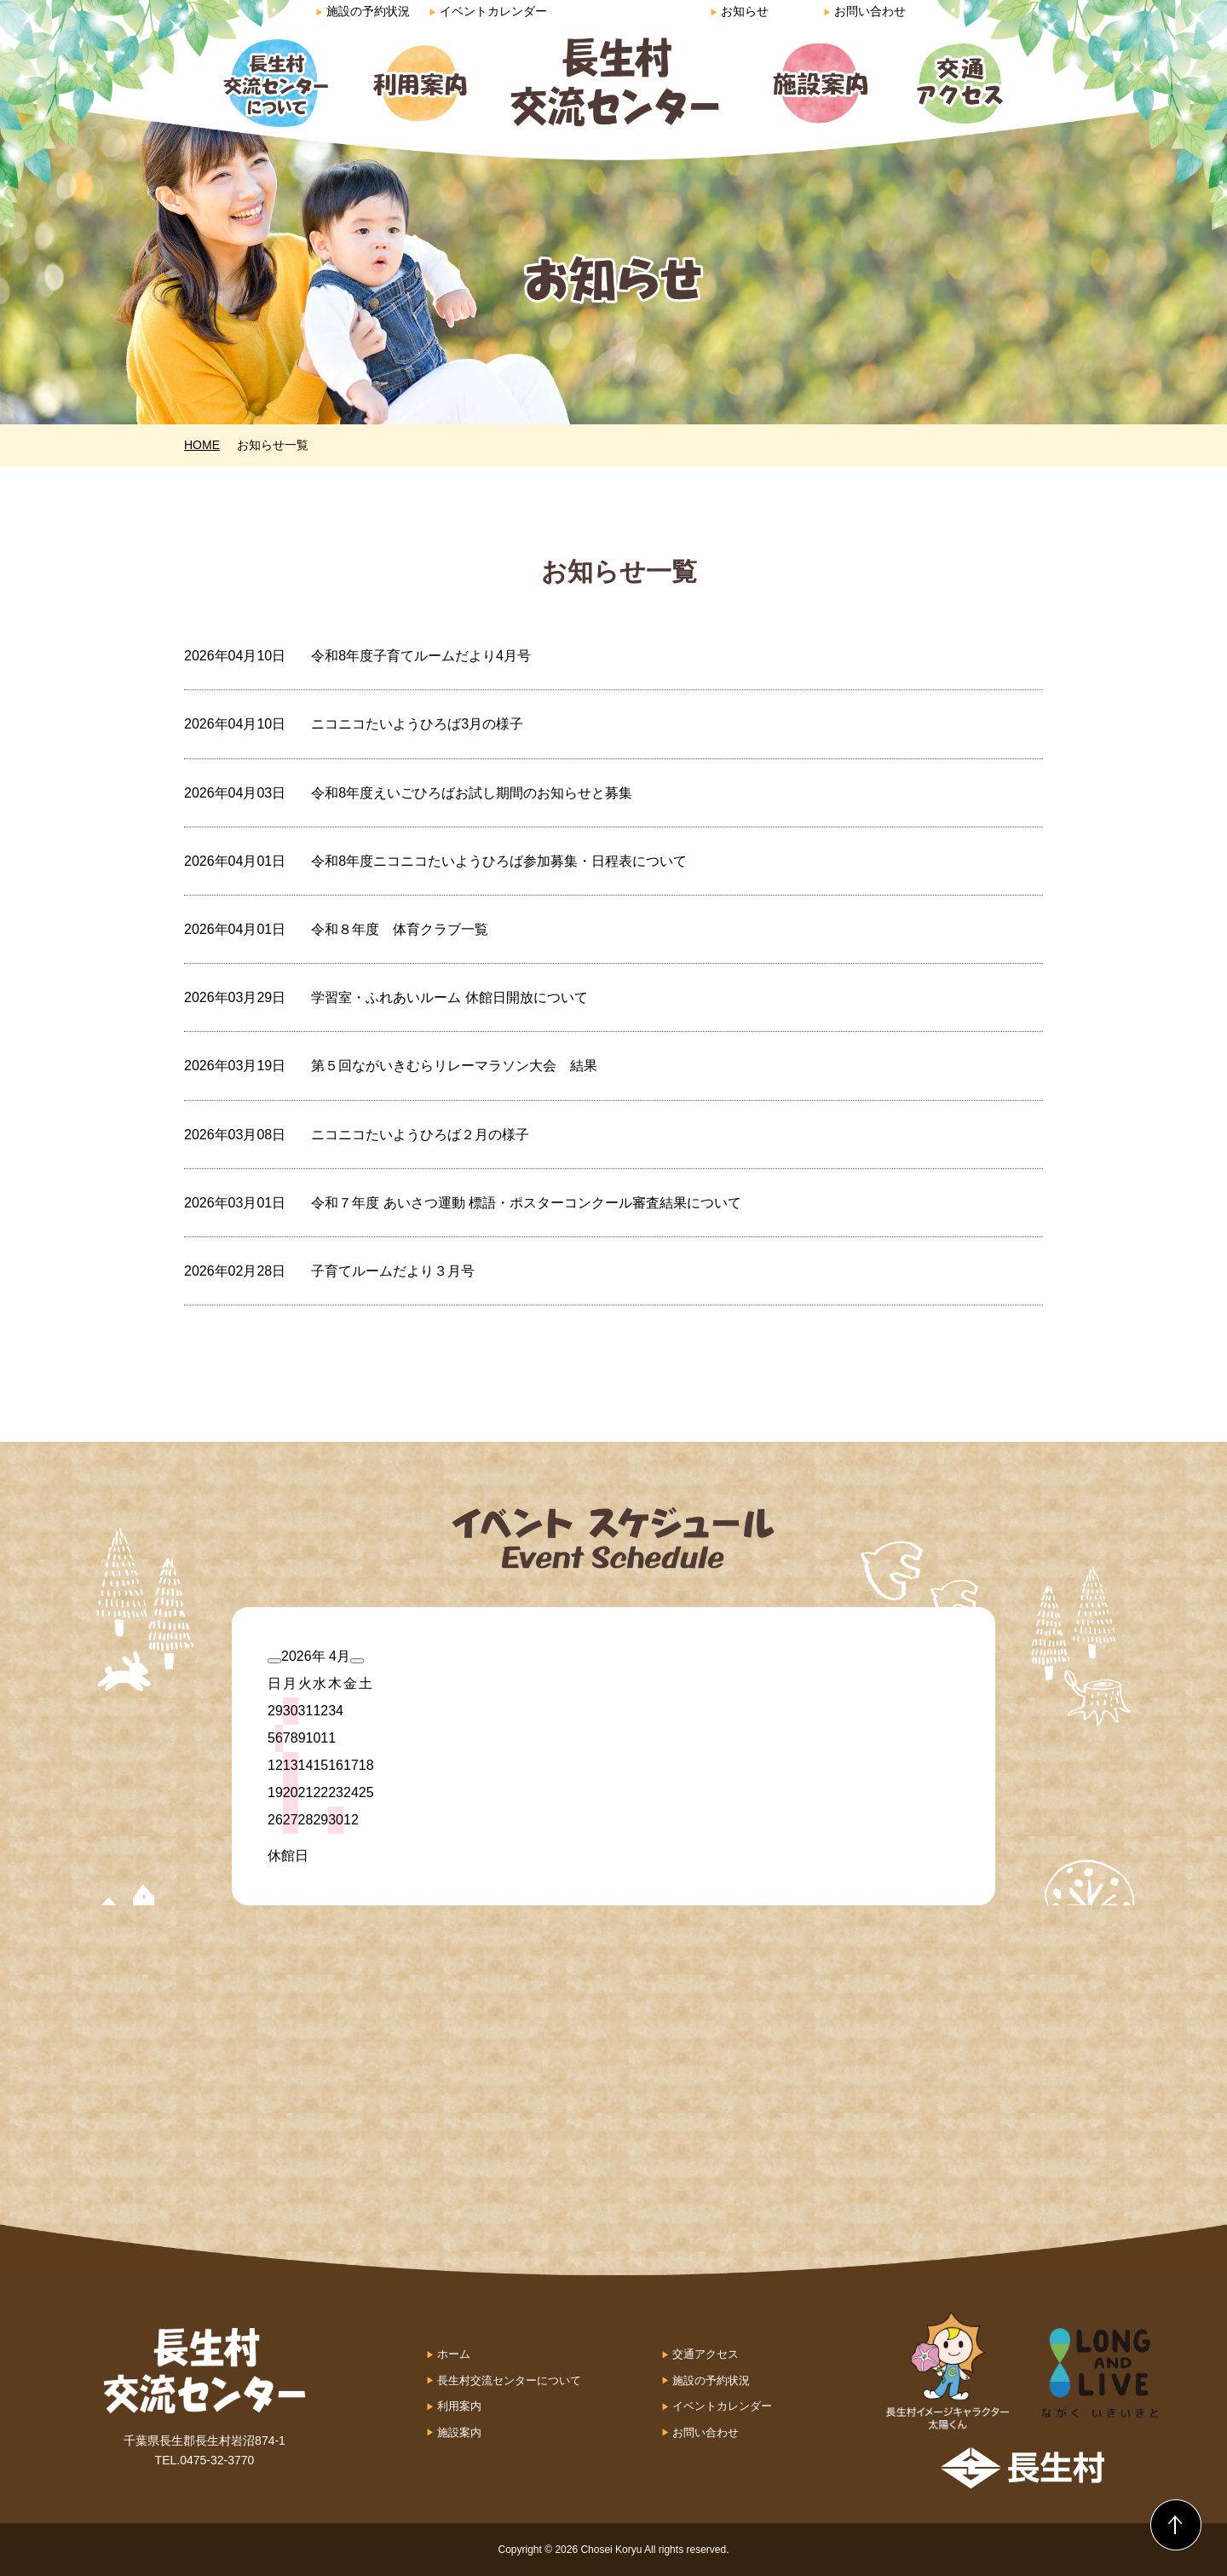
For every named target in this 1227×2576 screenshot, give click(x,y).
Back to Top (1175, 2524)
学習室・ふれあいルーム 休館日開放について (449, 997)
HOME (202, 445)
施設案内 (459, 2432)
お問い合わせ (864, 11)
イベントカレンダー (488, 11)
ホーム (453, 2354)
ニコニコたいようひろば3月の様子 (417, 724)
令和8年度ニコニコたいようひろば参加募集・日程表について (499, 861)
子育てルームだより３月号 (393, 1271)
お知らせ (739, 11)
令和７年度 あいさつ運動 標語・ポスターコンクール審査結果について (526, 1203)
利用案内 (459, 2406)
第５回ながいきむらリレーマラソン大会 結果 (454, 1065)
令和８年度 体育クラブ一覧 (399, 929)
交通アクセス (705, 2354)
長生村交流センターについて (509, 2380)
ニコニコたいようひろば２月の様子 (420, 1134)
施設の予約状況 (362, 11)
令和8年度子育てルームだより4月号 (421, 655)
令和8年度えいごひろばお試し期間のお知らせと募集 (471, 793)
